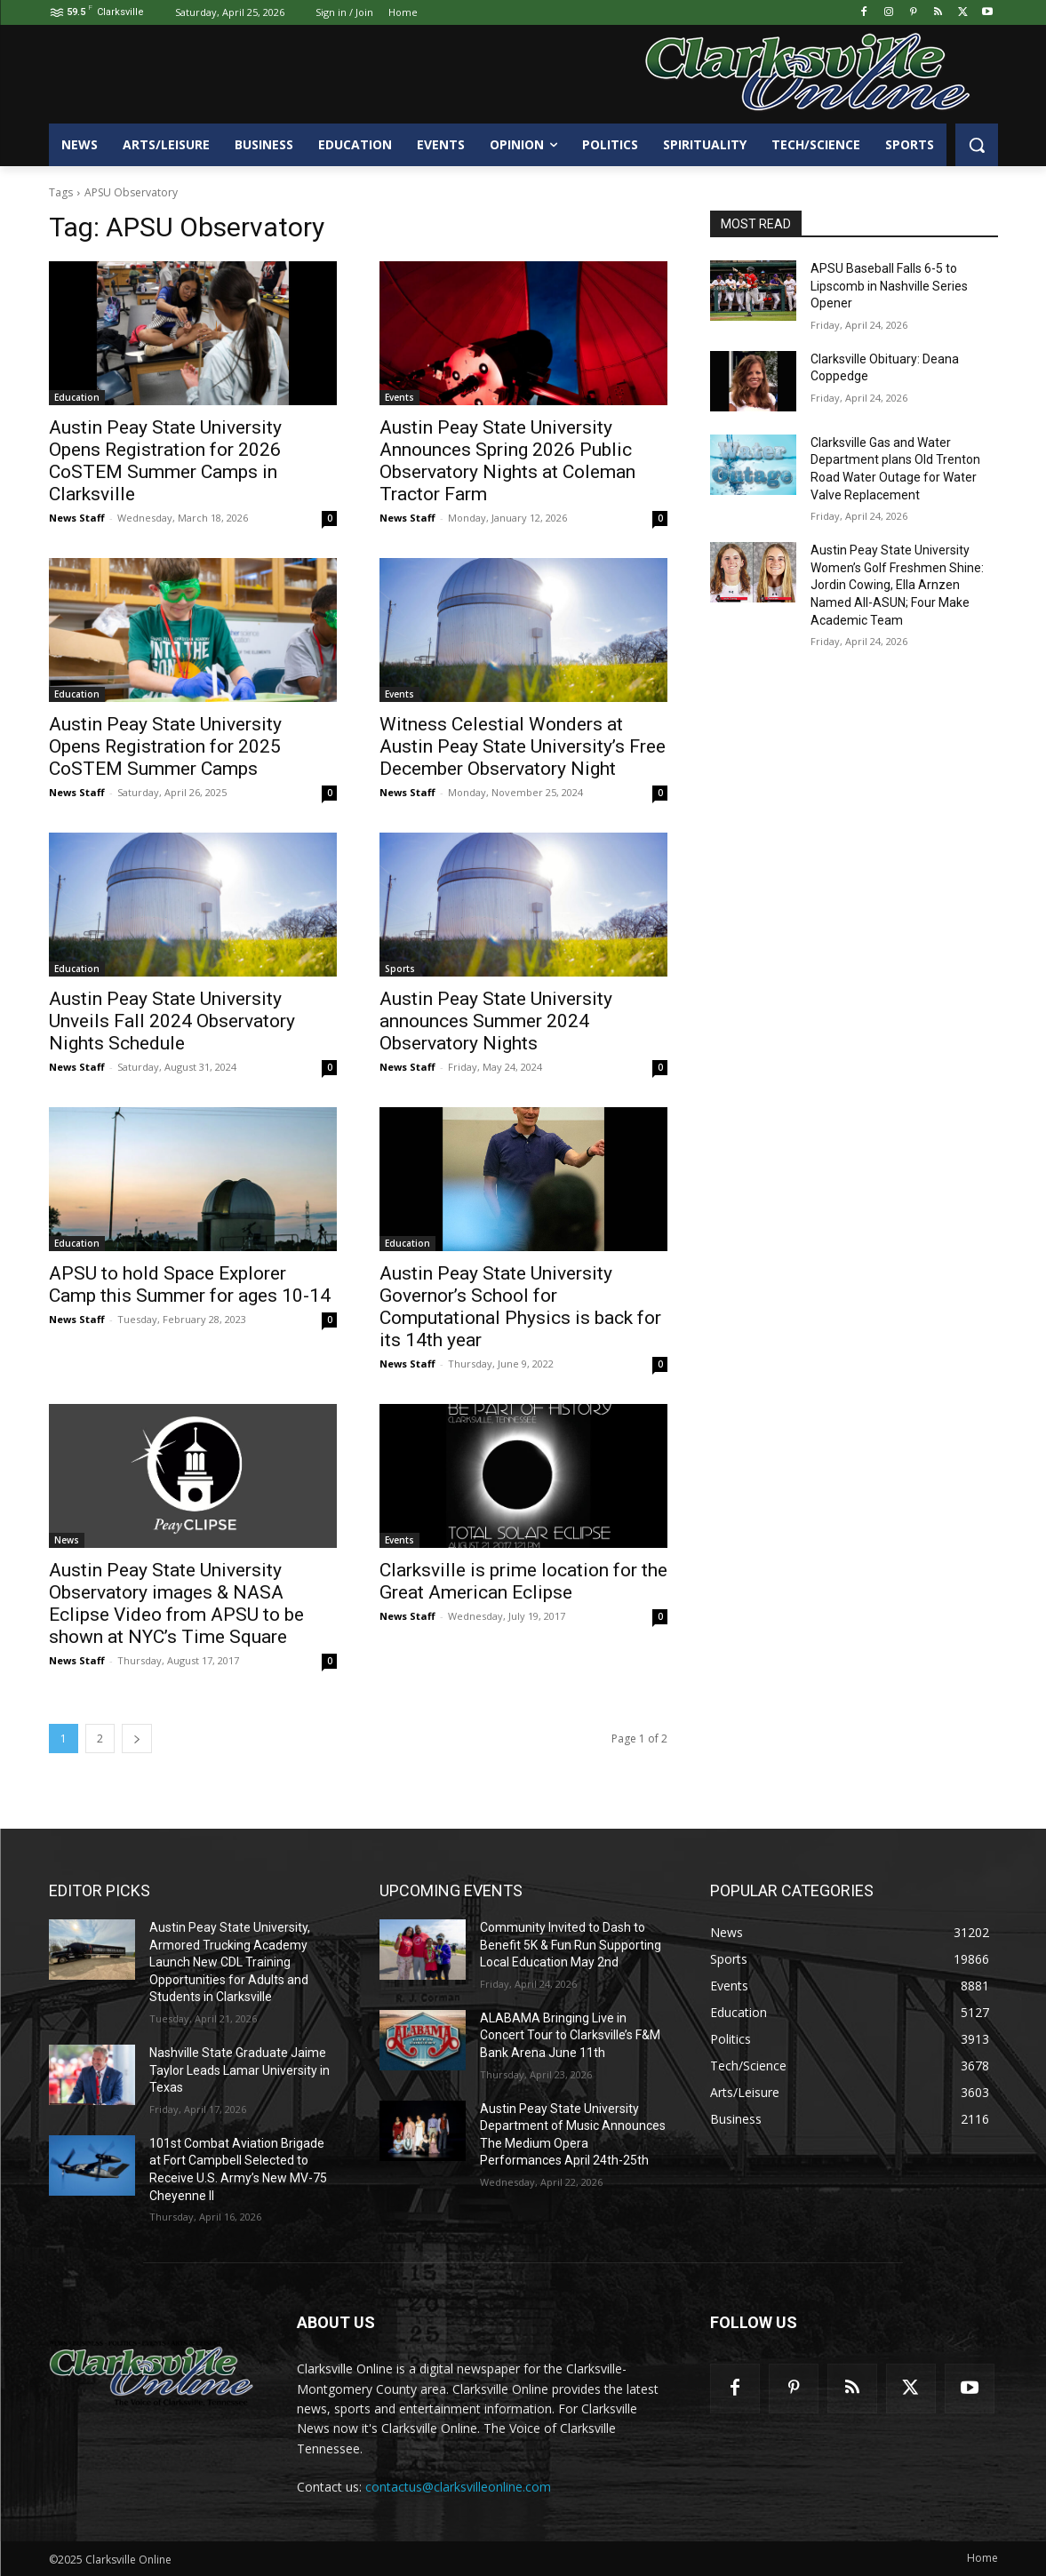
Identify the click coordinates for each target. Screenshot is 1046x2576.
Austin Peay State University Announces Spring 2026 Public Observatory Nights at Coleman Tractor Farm (507, 461)
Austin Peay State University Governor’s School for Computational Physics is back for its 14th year (520, 1307)
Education (77, 397)
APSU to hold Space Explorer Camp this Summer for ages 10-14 (190, 1284)
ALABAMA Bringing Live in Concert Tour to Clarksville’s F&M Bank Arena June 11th (570, 2035)
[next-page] (137, 1738)
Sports (400, 968)
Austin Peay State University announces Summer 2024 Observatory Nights (495, 1021)
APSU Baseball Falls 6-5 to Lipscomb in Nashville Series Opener (889, 285)
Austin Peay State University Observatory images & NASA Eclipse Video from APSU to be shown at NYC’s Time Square (176, 1603)
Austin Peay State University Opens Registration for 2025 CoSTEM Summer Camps (165, 746)
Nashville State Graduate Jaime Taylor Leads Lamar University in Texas (239, 2070)
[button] (976, 145)
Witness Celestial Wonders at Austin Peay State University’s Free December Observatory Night (522, 746)
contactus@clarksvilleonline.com (458, 2486)
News (66, 1540)
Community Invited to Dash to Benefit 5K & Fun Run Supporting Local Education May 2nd (570, 1944)
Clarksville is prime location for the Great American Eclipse (523, 1581)
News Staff (77, 517)
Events (399, 397)
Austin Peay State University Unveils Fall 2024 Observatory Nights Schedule (172, 1021)
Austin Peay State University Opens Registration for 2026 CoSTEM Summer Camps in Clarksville (165, 461)
